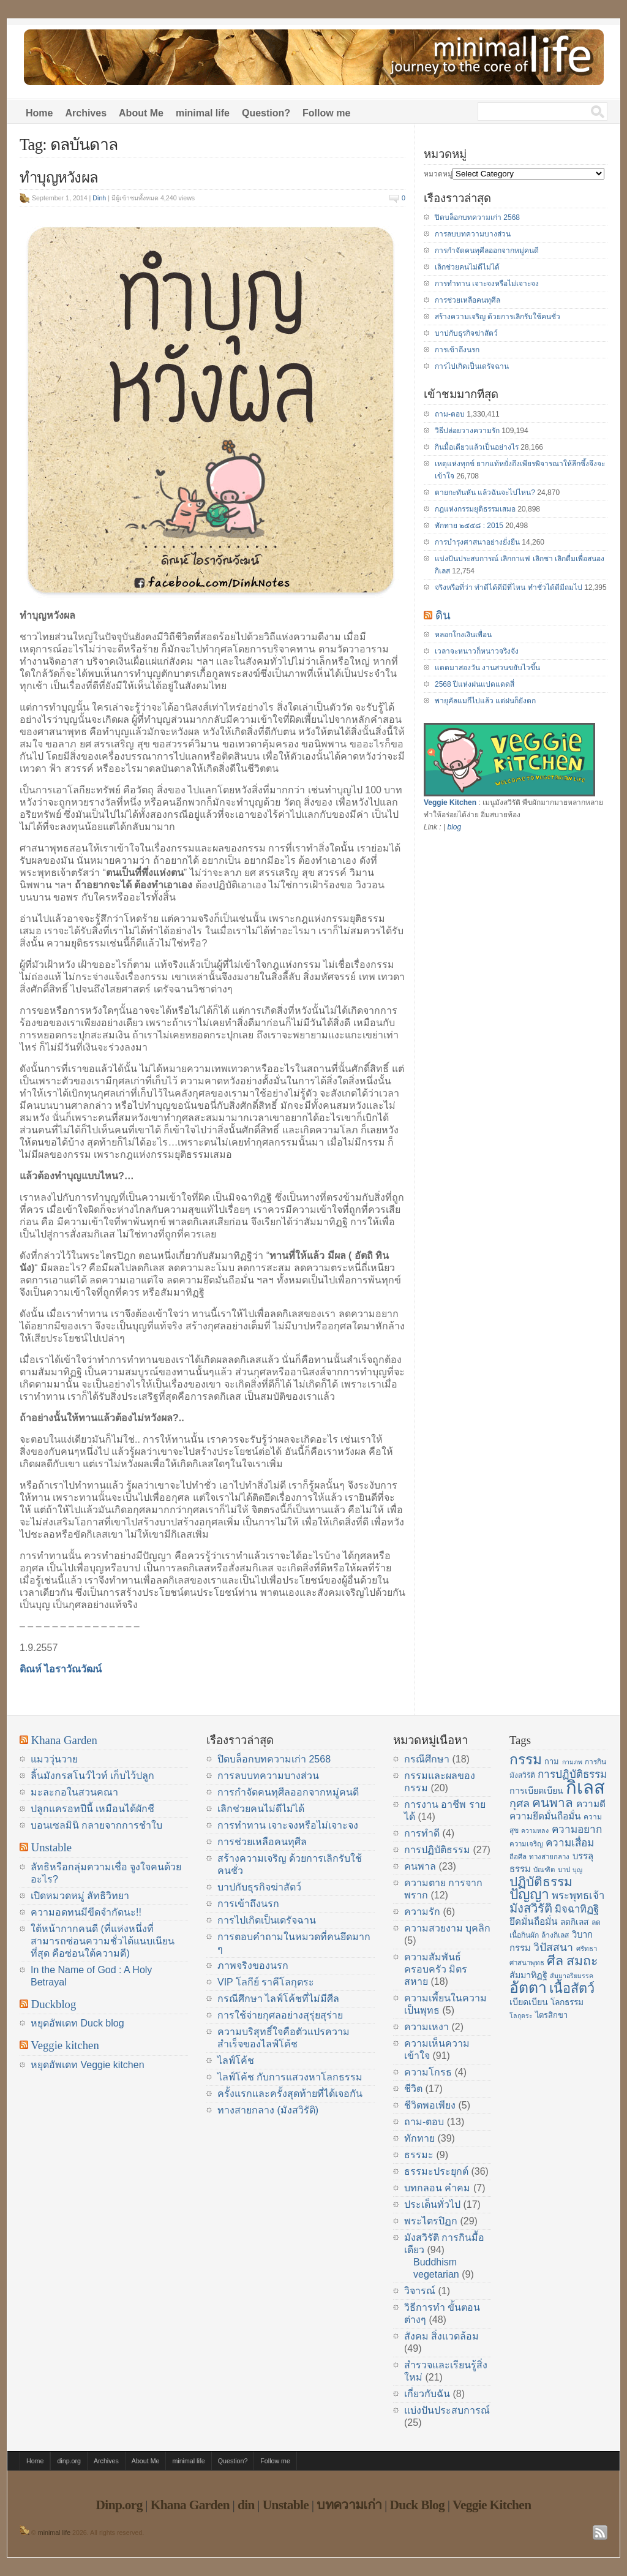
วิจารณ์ (419, 2291)
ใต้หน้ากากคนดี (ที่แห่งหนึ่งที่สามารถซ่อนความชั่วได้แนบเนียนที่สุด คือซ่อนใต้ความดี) (103, 1941)
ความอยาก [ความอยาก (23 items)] (577, 1829)
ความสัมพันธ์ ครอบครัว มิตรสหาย (435, 1969)
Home (39, 113)
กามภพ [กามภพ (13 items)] (572, 1762)
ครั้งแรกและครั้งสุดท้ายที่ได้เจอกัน (289, 2093)
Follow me (326, 113)
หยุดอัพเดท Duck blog (77, 2023)
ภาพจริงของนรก (252, 1965)
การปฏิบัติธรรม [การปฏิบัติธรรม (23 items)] (572, 1774)
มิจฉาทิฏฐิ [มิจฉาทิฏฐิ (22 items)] (577, 1909)
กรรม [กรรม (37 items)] (525, 1759)
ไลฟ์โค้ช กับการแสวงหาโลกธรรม (289, 2077)
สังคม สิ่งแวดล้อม (441, 2336)
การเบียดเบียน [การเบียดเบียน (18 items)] (536, 1791)
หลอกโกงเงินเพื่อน (463, 634)
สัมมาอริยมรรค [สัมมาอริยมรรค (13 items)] (571, 1975)
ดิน (443, 615)
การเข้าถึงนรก (457, 350)
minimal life (203, 113)
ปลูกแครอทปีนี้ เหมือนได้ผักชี (92, 1809)
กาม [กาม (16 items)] (551, 1761)
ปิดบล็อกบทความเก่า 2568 (477, 217)
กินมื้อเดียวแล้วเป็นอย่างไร (477, 447)
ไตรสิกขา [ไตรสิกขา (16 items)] (551, 2015)
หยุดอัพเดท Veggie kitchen (88, 2065)
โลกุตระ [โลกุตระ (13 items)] (521, 2015)
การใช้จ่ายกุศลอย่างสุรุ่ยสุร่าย (280, 2015)
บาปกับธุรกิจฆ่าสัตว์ (466, 333)
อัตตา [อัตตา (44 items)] (528, 1987)
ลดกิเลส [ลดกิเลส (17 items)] (574, 1922)
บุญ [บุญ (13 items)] (577, 1869)
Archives (86, 113)
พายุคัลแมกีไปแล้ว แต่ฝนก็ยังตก (485, 701)
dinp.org (69, 2461)
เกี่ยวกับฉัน (427, 2394)
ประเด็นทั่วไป (432, 2204)
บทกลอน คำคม (437, 2188)
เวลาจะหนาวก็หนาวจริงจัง (477, 651)
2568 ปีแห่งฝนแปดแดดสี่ (474, 684)
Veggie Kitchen (450, 802)
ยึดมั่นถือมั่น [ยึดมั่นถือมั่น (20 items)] (533, 1921)
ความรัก (422, 1911)
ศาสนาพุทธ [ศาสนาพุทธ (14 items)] (526, 1962)
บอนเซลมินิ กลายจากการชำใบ (96, 1825)
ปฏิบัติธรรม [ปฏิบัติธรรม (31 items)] (541, 1882)
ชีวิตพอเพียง (430, 2105)
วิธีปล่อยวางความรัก (467, 430)
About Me (141, 113)
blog (454, 827)
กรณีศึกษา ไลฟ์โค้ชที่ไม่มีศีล (278, 1998)
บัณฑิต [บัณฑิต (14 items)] (544, 1869)
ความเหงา (426, 2027)
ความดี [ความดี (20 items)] (591, 1804)
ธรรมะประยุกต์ (436, 2171)
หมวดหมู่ (438, 174)
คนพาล (420, 1866)
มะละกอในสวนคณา (74, 1792)
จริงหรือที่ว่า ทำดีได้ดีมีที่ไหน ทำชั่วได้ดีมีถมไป (508, 587)
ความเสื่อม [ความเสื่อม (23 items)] (570, 1843)
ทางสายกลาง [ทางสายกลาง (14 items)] (549, 1856)
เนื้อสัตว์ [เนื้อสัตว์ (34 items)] (572, 1988)
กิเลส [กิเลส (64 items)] (585, 1787)
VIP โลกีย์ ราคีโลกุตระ (265, 1982)
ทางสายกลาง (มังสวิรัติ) (267, 2110)
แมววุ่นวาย (54, 1759)
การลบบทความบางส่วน (473, 234)
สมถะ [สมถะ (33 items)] (582, 1961)
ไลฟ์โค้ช (235, 2060)
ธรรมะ (419, 2155)
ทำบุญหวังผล (59, 178)
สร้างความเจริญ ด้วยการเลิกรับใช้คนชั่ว (497, 316)
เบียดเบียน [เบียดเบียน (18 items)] (528, 2002)
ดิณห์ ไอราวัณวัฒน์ (61, 1669)
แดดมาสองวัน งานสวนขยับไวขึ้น (487, 667)
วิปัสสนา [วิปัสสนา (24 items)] (553, 1947)
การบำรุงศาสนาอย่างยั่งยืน (477, 542)
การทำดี (422, 1833)
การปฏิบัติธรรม (437, 1850)
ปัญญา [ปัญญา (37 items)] (529, 1894)
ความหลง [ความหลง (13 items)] (535, 1830)
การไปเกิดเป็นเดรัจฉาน (472, 366)
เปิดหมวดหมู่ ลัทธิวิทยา (80, 1895)
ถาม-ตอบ (450, 414)
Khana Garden (64, 1740)
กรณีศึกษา (426, 1759)
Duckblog (54, 2004)
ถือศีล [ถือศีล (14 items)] (518, 1856)
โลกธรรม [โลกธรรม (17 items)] (567, 2002)
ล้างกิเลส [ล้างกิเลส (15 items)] (555, 1935)
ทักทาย (419, 2138)
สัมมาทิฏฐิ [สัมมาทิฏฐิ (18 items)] (528, 1975)
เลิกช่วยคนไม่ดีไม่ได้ (467, 267)
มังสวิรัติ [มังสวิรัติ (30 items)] (530, 1908)
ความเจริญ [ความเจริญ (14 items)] (526, 1844)
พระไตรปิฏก (430, 2221)
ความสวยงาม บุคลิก (447, 1928)
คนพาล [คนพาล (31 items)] (552, 1803)
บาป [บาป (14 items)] (564, 1869)
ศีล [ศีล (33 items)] (555, 1961)
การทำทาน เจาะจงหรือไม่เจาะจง (487, 283)
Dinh (99, 198)
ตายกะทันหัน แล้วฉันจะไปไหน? (485, 492)
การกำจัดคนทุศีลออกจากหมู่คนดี (487, 250)
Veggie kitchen (65, 2045)
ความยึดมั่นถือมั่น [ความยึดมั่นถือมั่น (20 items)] (545, 1816)
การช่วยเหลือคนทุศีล (467, 300)
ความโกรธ (428, 2072)
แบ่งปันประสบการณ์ (447, 2410)
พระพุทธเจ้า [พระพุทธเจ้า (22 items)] (578, 1896)
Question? (266, 113)
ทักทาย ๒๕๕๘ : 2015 (469, 525)
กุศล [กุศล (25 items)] (519, 1803)
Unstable (51, 1847)
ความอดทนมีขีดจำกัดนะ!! (86, 1912)
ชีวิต (413, 2088)
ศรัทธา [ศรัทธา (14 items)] (586, 1948)
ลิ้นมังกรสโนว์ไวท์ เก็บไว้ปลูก (92, 1775)
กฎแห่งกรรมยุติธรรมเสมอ (475, 509)
